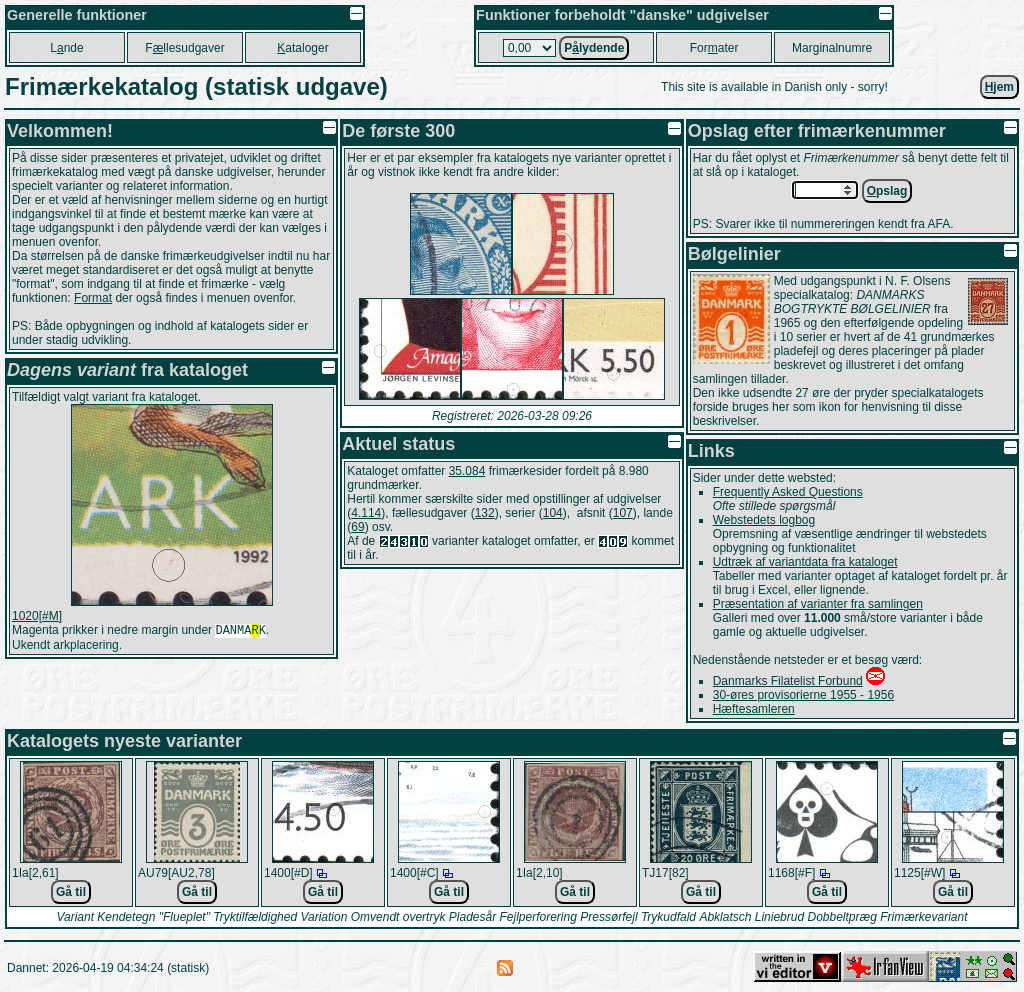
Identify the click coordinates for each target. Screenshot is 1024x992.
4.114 (366, 513)
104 (553, 513)
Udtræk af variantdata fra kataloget (805, 562)
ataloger (302, 48)
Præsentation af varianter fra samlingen (818, 604)
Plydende (594, 48)
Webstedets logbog (764, 520)
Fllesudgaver (184, 48)
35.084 (467, 471)
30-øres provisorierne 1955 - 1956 (803, 695)
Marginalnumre (832, 48)
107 (623, 513)
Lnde (66, 48)
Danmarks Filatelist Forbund (788, 681)
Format (93, 298)
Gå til (71, 892)
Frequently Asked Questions (788, 492)
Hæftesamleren (754, 709)
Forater (714, 48)
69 (357, 527)
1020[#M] (37, 616)
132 (485, 513)
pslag (887, 191)
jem (999, 87)
